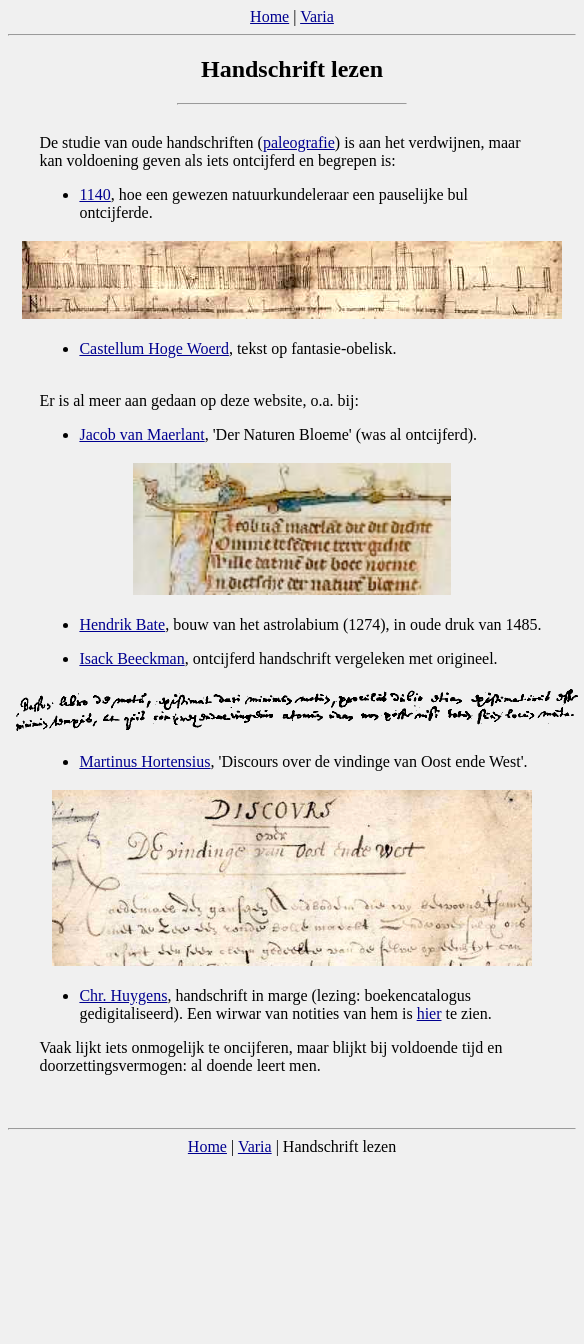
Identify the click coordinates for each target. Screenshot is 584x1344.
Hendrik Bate (122, 624)
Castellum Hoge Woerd (154, 348)
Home (269, 16)
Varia (317, 16)
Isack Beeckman (131, 658)
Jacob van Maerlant (141, 434)
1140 (94, 194)
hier (429, 1013)
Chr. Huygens (123, 995)
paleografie (299, 142)
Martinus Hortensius (144, 761)
